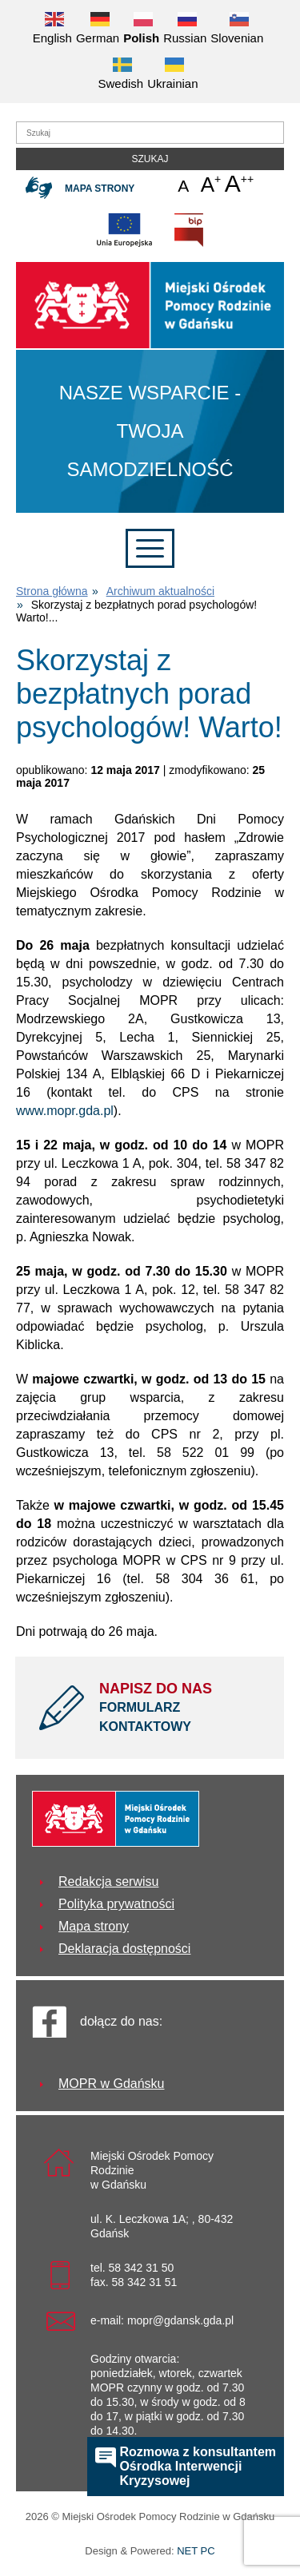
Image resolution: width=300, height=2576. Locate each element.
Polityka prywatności (116, 1904)
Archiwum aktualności (160, 591)
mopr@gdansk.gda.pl (180, 2320)
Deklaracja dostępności (124, 1948)
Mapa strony (99, 188)
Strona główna (52, 591)
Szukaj (149, 159)
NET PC (195, 2552)
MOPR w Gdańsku (111, 2083)
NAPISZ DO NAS (179, 1709)
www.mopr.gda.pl (65, 1110)
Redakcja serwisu (108, 1881)
